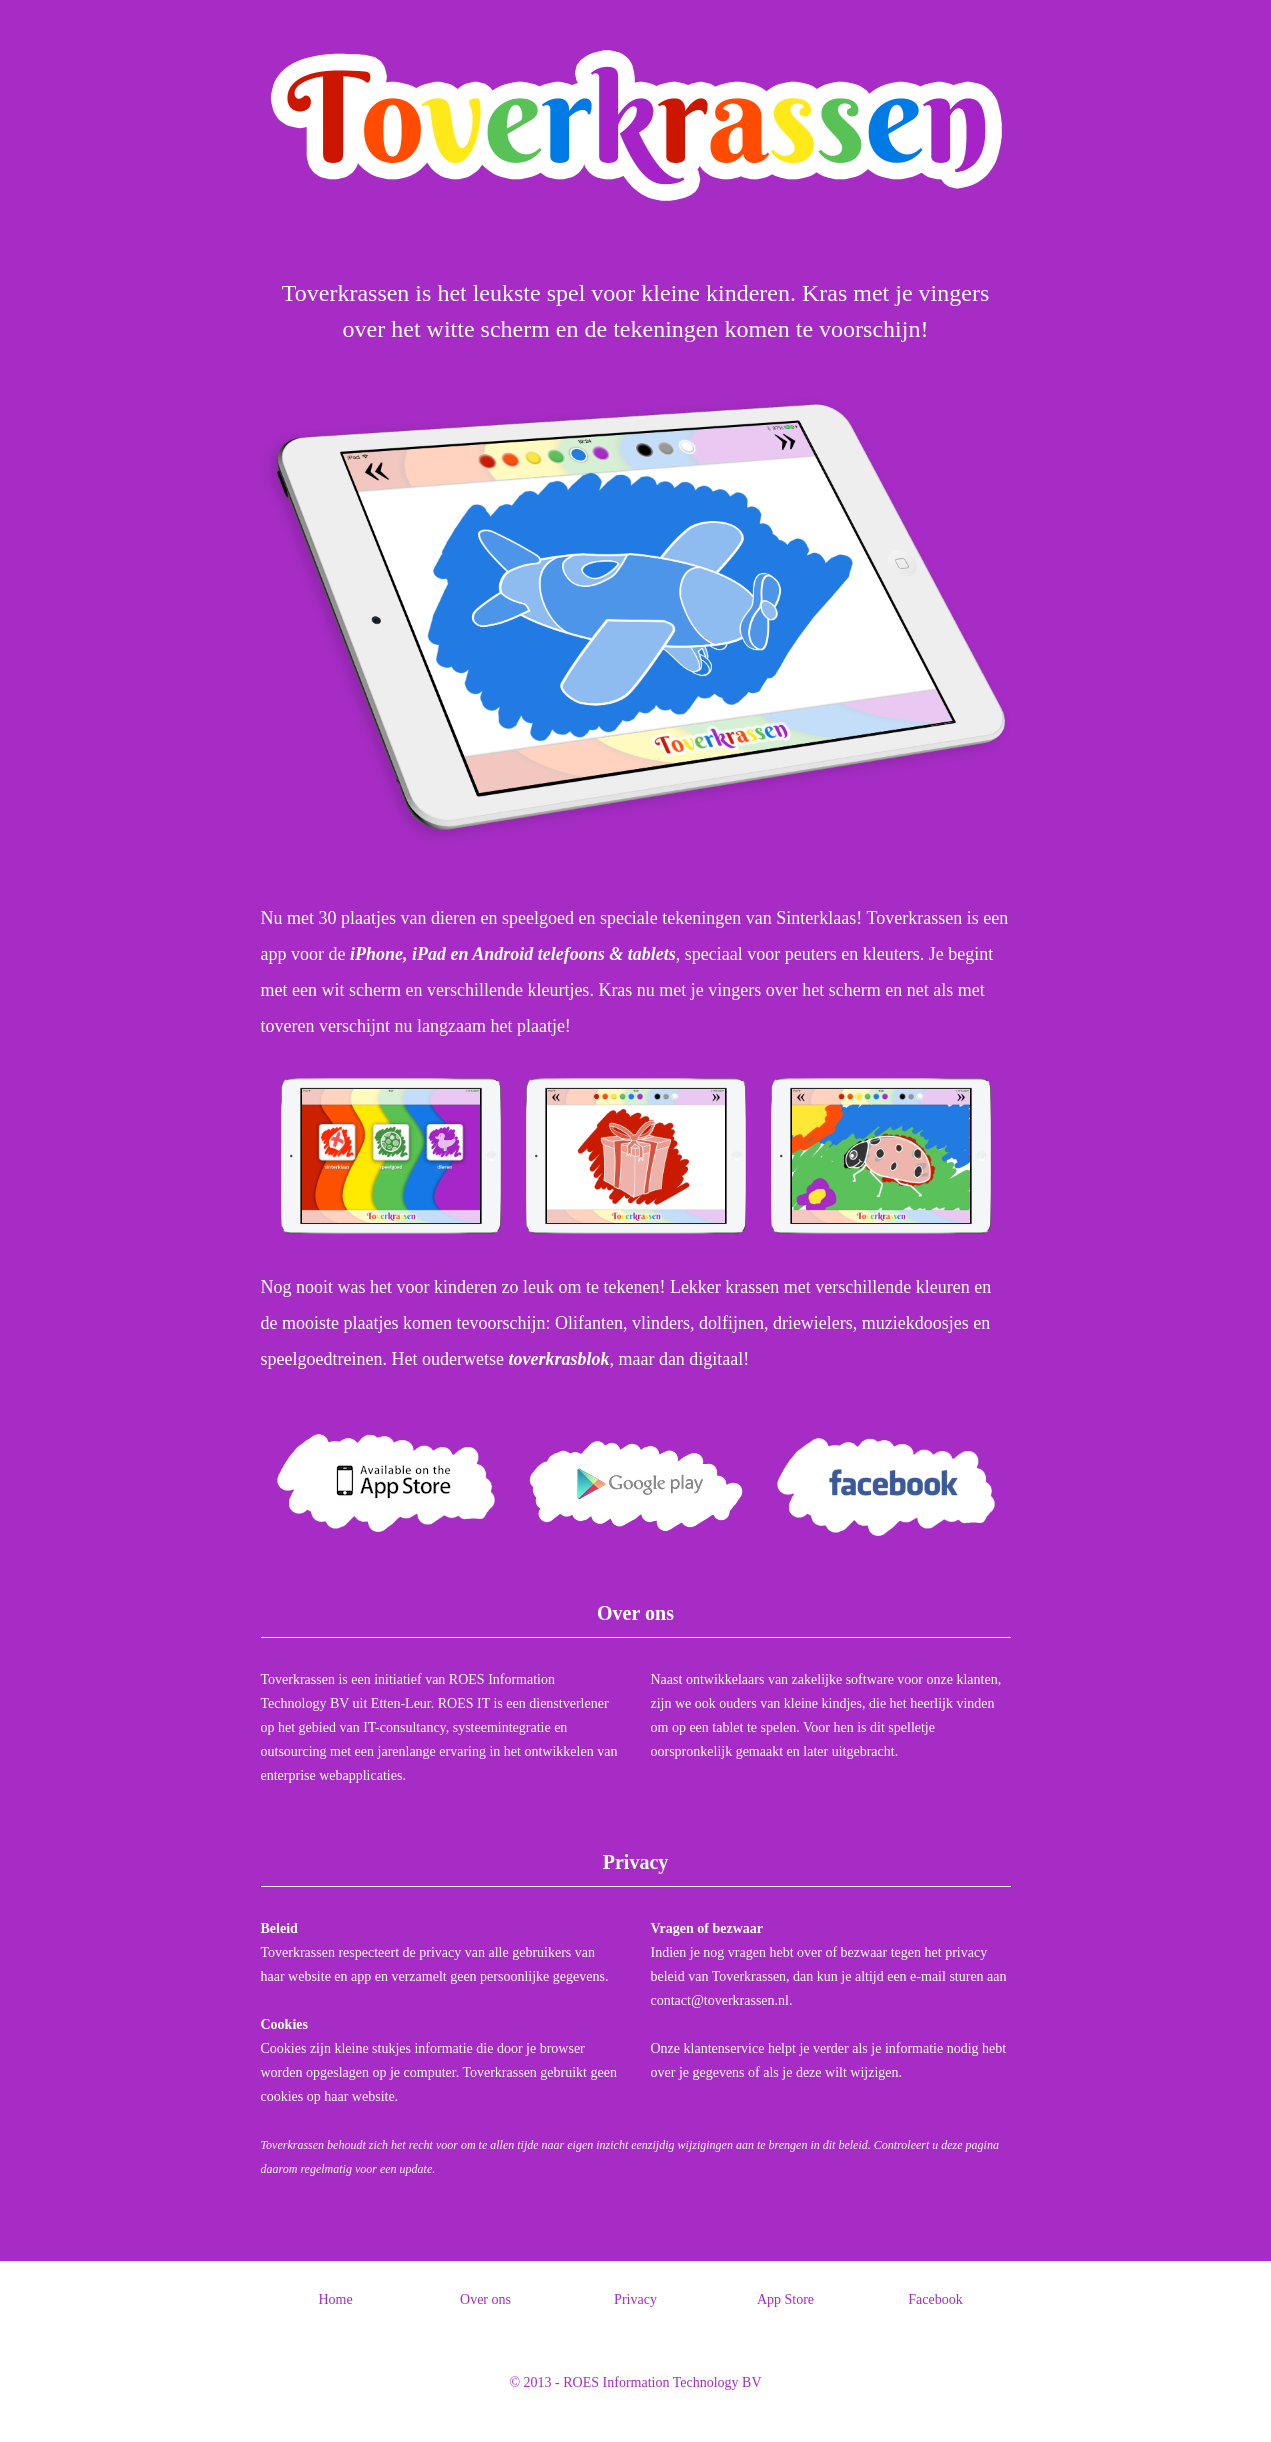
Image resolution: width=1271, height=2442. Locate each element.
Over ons (485, 2299)
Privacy (635, 2299)
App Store (785, 2299)
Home (335, 2299)
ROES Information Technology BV (662, 2382)
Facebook (935, 2299)
